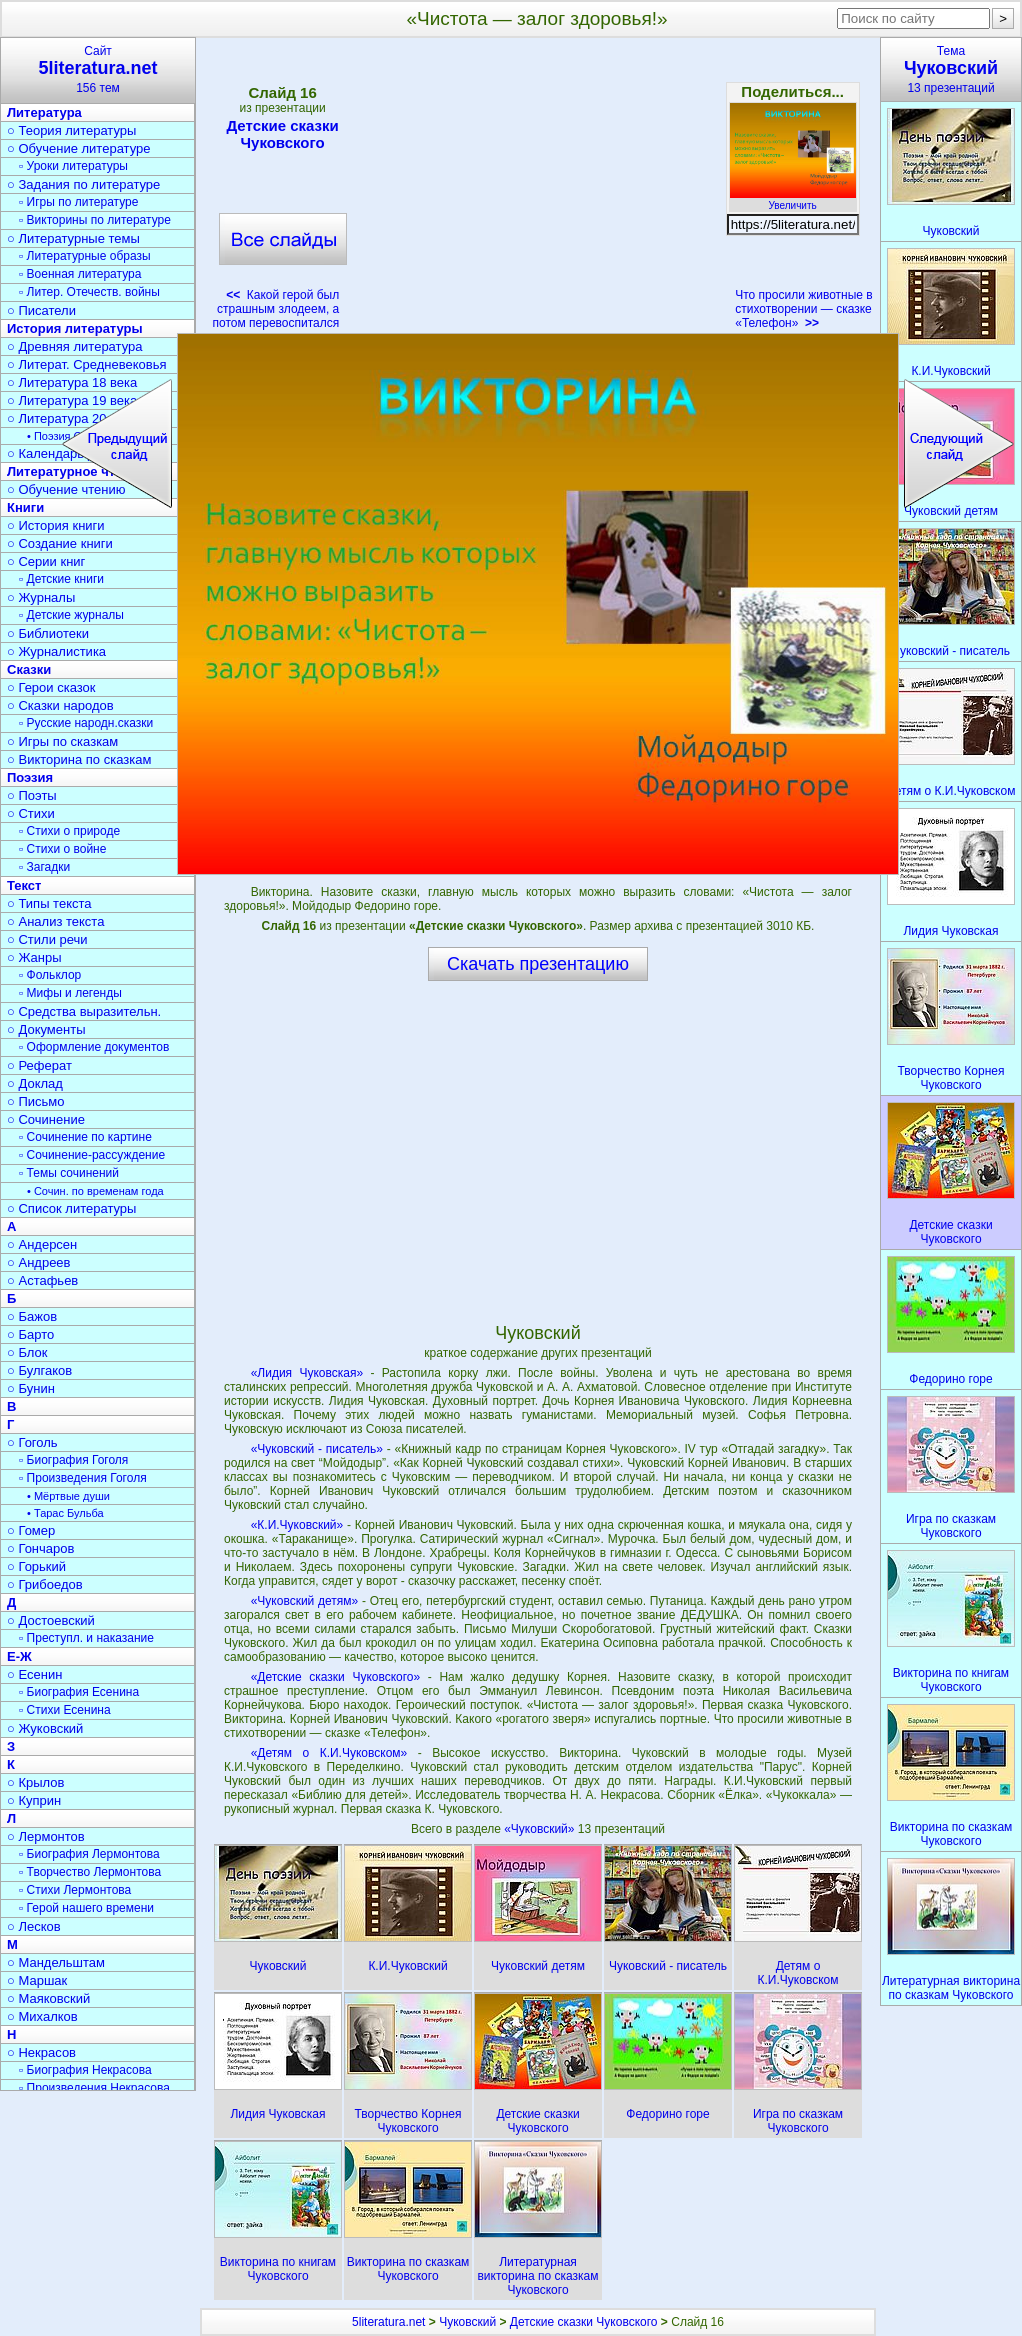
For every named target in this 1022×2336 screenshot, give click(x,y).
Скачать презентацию (538, 964)
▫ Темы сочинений (69, 1173)
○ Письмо (36, 1101)
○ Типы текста (49, 903)
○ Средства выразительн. (84, 1011)
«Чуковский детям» (305, 1601)
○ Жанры (34, 957)
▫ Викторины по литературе (95, 220)
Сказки (29, 669)
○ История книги (56, 525)
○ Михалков (42, 2016)
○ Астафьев (42, 1280)
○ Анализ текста (55, 921)
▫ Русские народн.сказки (86, 723)
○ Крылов (35, 1782)
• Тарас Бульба (65, 1513)
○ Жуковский (45, 1728)
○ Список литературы (71, 1208)
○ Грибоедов (45, 1584)
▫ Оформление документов (94, 1047)
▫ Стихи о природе (69, 831)
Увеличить (793, 200)
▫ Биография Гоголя (73, 1460)
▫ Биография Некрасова (85, 2070)
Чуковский (467, 2322)
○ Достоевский (51, 1620)
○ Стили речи (47, 939)
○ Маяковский (48, 1998)
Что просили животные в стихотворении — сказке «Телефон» (803, 309)
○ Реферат (39, 1065)
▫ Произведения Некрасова (94, 2088)
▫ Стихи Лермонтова (75, 1890)
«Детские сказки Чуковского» (336, 1677)
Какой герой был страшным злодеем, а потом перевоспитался (276, 309)
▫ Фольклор (50, 975)
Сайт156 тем (98, 69)
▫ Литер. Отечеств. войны (89, 292)
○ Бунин (31, 1388)
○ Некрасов (41, 2052)
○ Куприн (34, 1800)
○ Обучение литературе (79, 148)
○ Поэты (32, 795)
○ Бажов (32, 1316)
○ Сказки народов (60, 705)
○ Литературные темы (73, 238)
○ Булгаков (39, 1370)
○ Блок (27, 1352)
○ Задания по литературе (83, 184)
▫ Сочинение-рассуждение (92, 1155)
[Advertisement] (537, 190)
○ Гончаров (40, 1548)
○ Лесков (34, 1926)
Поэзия (30, 777)
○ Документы (46, 1029)
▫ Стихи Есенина (65, 1710)
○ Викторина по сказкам (79, 759)
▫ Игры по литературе (78, 202)
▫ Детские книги (61, 579)
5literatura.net (388, 2322)
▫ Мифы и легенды (70, 993)
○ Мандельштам (56, 1962)
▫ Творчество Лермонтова (90, 1872)
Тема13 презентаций (951, 69)
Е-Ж (19, 1656)
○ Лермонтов (46, 1836)
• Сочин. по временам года (95, 1191)
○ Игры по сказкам (62, 741)
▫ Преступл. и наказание (86, 1638)
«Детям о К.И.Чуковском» (329, 1753)
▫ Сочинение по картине (85, 1137)
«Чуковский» (541, 1829)
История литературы (75, 328)
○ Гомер (31, 1530)
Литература (44, 112)
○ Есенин (34, 1674)
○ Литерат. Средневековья (87, 364)
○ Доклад (35, 1083)
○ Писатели (41, 310)
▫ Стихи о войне (62, 849)
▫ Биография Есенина (79, 1692)
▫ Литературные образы (85, 256)
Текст (24, 885)
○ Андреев (39, 1262)
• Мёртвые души (68, 1496)
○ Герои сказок (51, 687)
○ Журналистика (56, 651)
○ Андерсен (42, 1244)
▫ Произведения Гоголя (83, 1478)
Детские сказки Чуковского (283, 134)
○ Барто (30, 1334)
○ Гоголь (32, 1442)
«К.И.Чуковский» (297, 1525)
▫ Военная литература (80, 274)
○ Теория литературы (71, 130)
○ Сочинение (46, 1119)
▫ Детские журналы (71, 615)
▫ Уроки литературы (73, 166)
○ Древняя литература (74, 346)
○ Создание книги (60, 543)
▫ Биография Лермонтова (89, 1854)
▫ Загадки (44, 867)
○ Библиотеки (48, 633)
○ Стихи (31, 813)
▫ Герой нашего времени (86, 1908)
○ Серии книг (46, 561)
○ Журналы (41, 597)
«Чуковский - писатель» (317, 1449)
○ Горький (36, 1566)
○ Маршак (37, 1980)
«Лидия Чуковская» (307, 1373)
